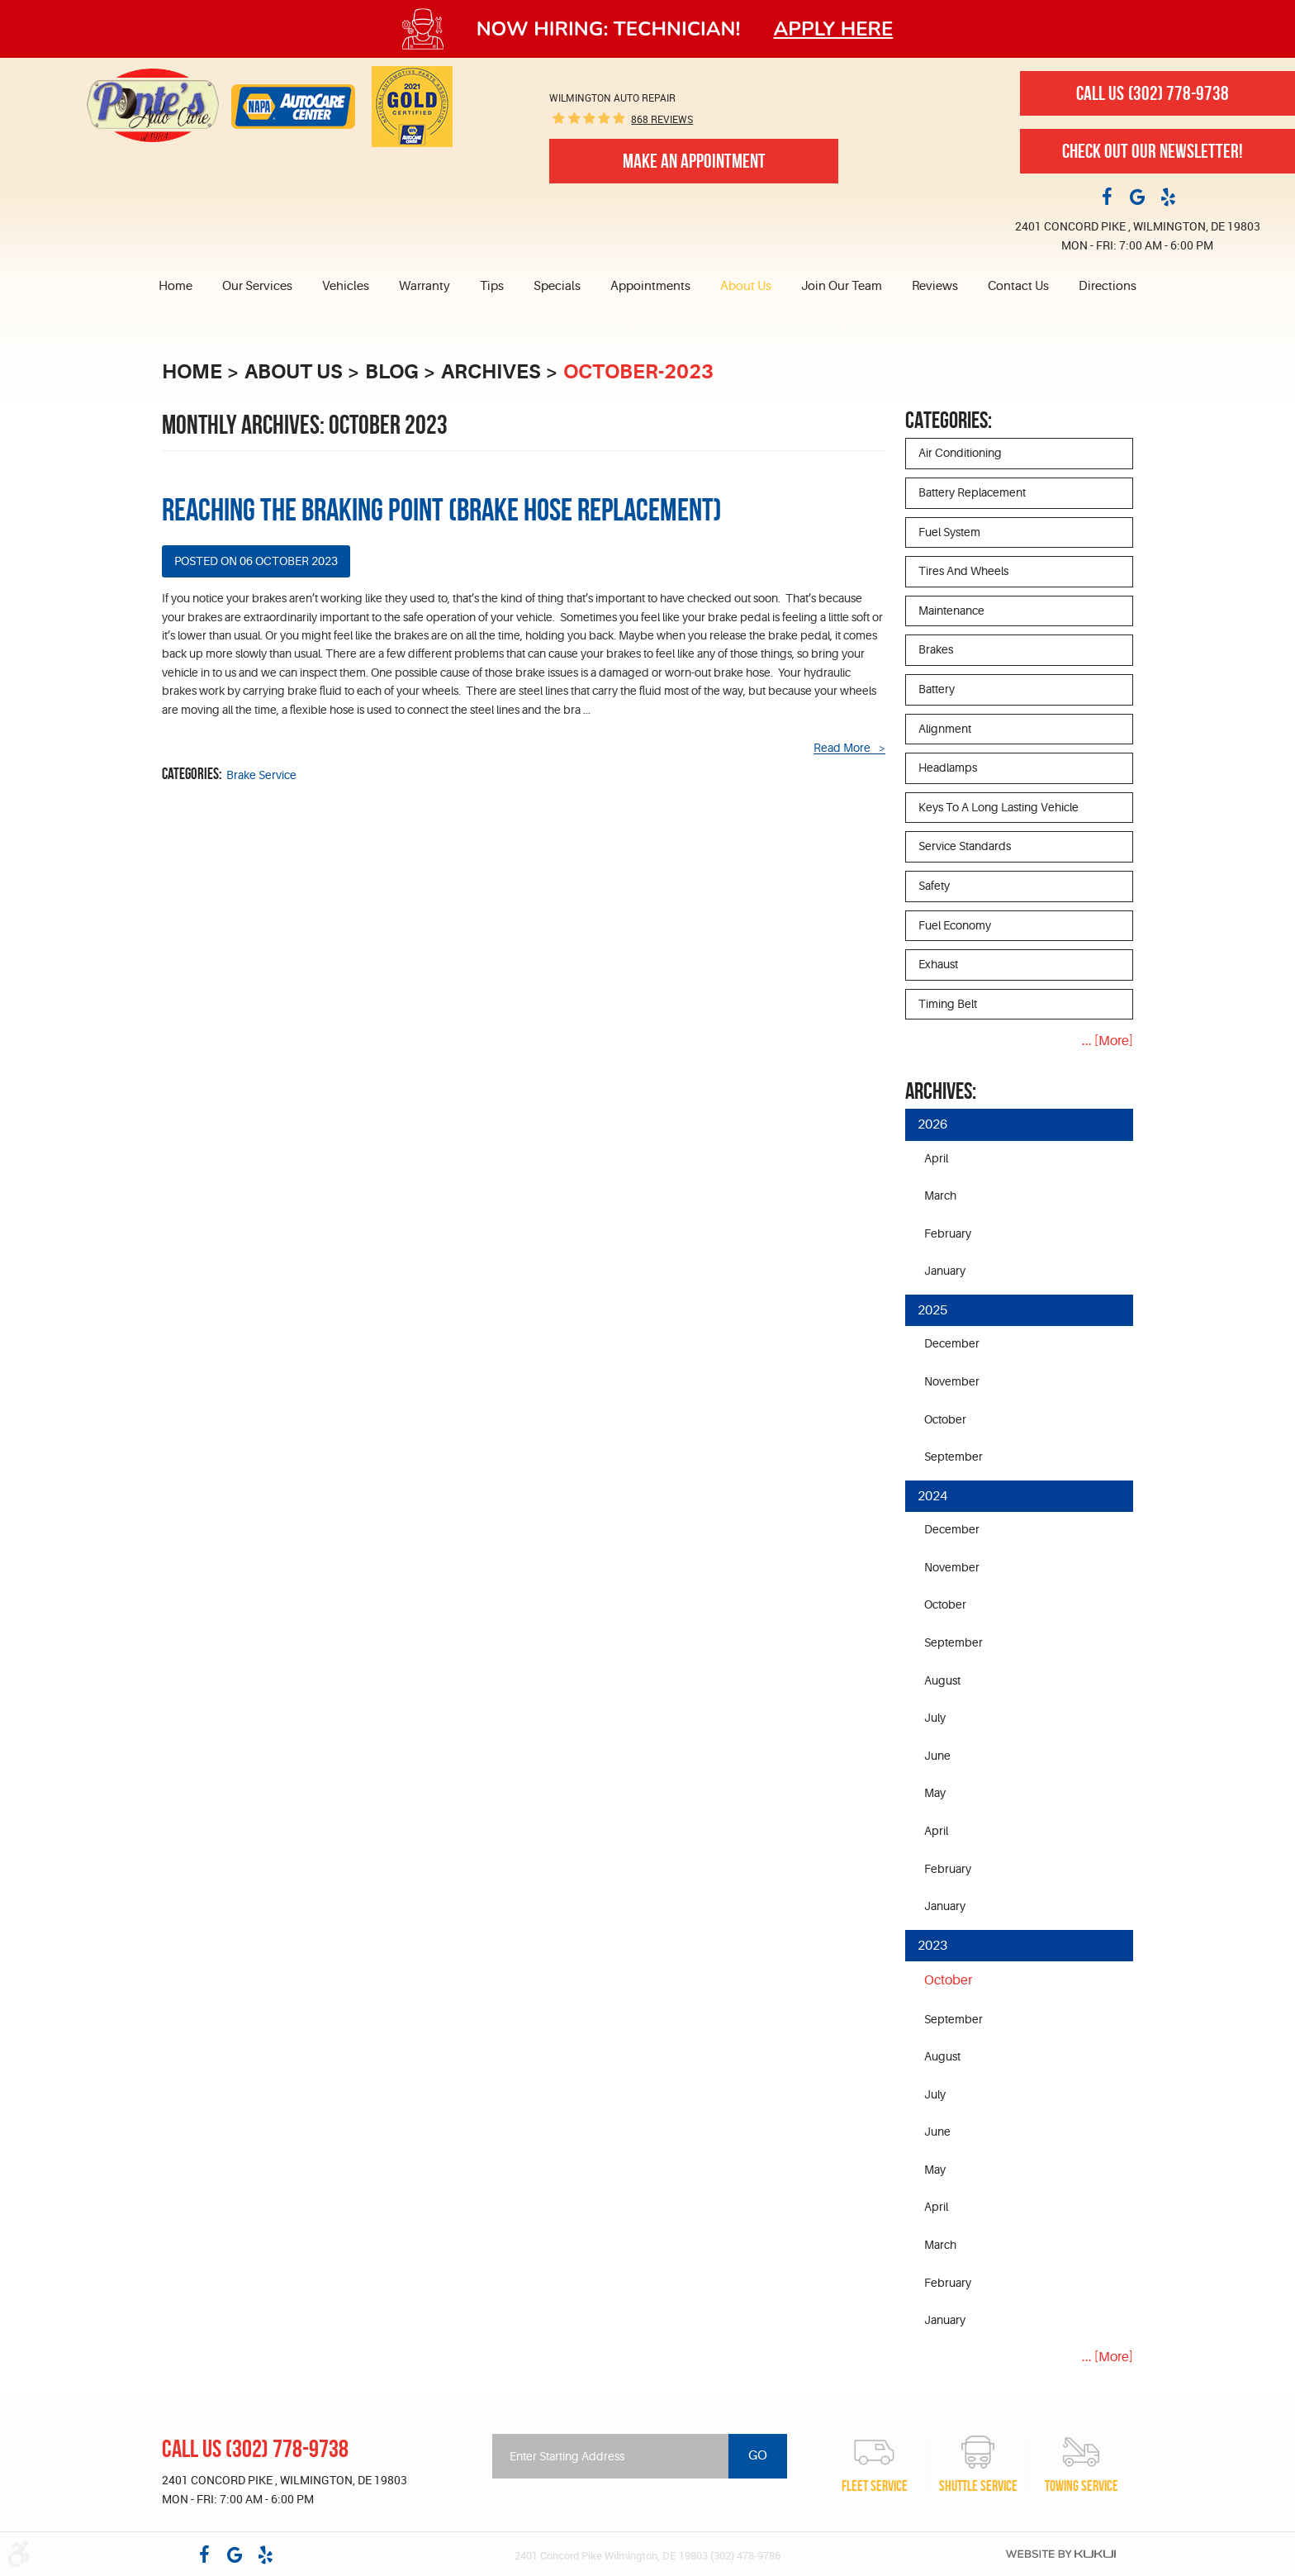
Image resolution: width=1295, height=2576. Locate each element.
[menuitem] (183, 286)
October (945, 1419)
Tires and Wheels (963, 570)
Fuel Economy (954, 925)
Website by (1060, 2553)
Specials (557, 286)
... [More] (1107, 1041)
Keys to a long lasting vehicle (998, 807)
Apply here (834, 29)
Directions (1107, 286)
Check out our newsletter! (1152, 151)
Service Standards (964, 846)
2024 (932, 1496)
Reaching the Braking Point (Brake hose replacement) (442, 509)
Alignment (944, 728)
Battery (936, 689)
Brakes (935, 649)
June (937, 1755)
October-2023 (638, 371)
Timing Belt (947, 1003)
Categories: (948, 420)
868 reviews (662, 119)
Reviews (935, 286)
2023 (932, 1945)
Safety (934, 885)
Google (1137, 196)
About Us (745, 286)
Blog (392, 371)
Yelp (1168, 196)
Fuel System (949, 532)
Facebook (1107, 196)
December (952, 1343)
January (944, 1270)
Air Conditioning (960, 452)
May (935, 1792)
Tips (492, 286)
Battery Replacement (972, 492)
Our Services (257, 286)
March (940, 1195)
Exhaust (938, 964)
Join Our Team (841, 286)
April (936, 1158)
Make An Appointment (694, 161)
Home (175, 286)
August (942, 1680)
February (947, 1233)
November (952, 1381)
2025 (932, 1310)
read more (842, 748)
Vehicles (345, 286)
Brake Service (261, 775)
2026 (932, 1124)
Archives (491, 371)
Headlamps (947, 767)
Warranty (424, 286)
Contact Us (1018, 286)
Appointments (650, 286)
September (953, 1456)
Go (757, 2455)
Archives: (940, 1091)
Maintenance (951, 610)
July (935, 1717)
